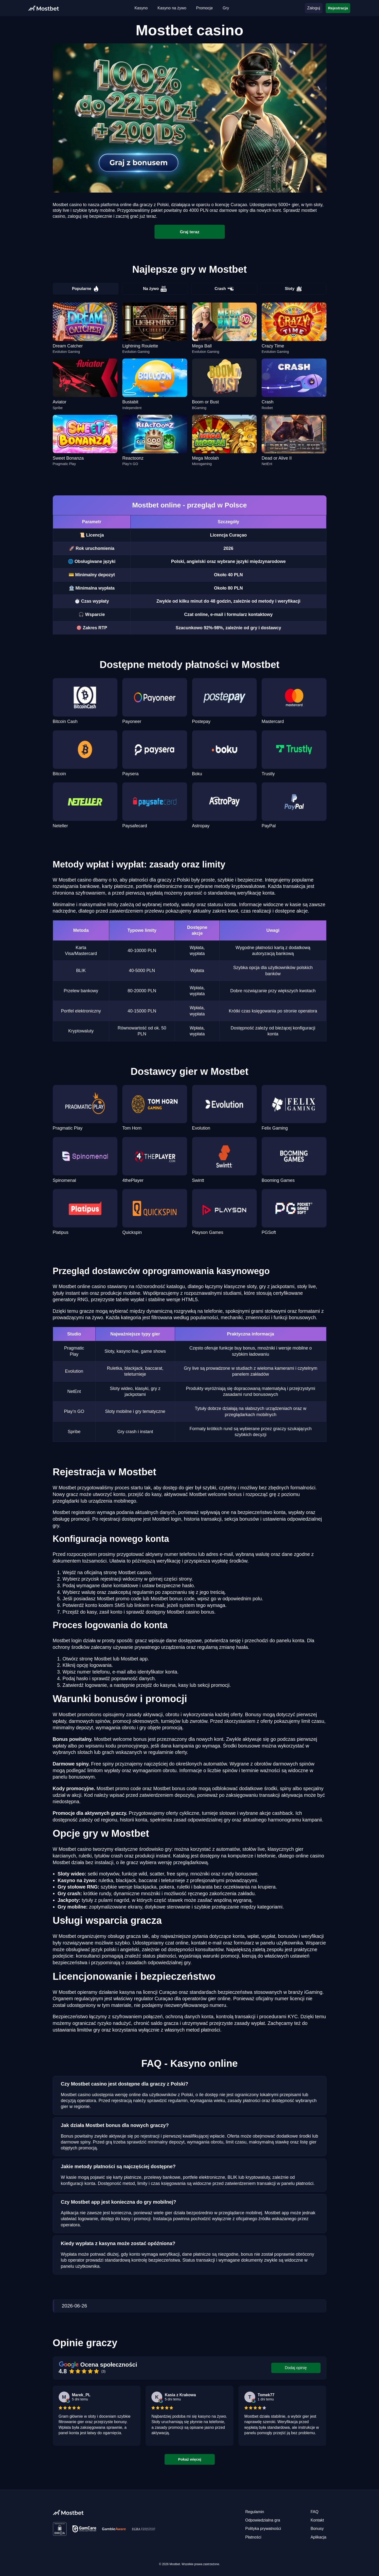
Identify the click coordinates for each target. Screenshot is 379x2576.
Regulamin (254, 2512)
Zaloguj (313, 8)
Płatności (253, 2537)
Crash (224, 289)
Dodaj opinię (296, 2368)
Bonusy (317, 2528)
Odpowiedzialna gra (262, 2520)
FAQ (314, 2512)
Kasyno (140, 8)
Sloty (293, 289)
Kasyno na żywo (172, 8)
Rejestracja (337, 8)
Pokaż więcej (189, 2459)
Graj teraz (189, 231)
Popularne (85, 289)
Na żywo (155, 289)
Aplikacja (318, 2537)
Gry (226, 8)
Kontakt (317, 2520)
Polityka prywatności (263, 2528)
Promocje (204, 8)
